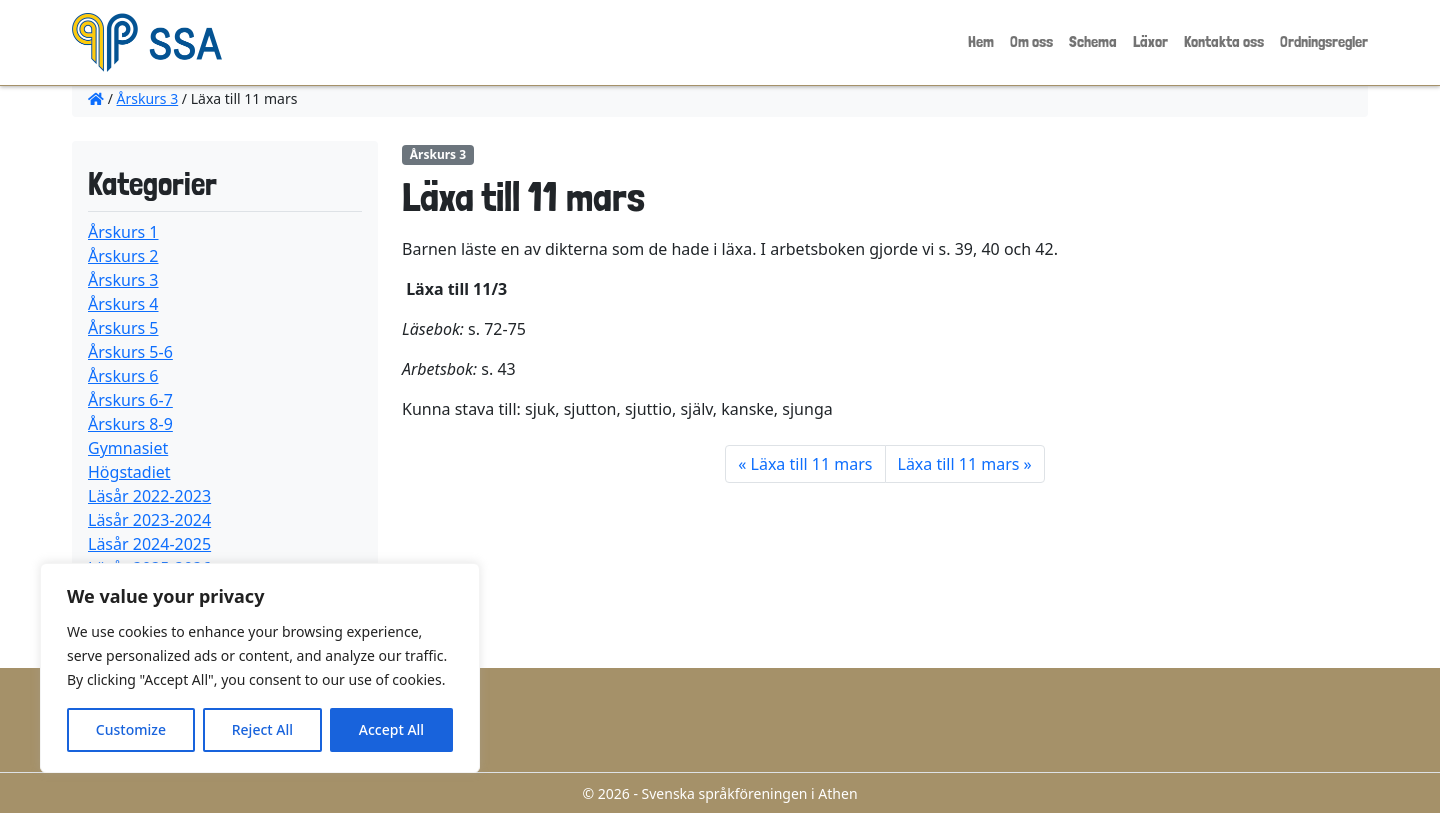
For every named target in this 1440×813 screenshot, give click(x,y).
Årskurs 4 (123, 304)
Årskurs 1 (123, 232)
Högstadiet (129, 472)
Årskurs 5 (123, 328)
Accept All (391, 729)
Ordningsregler (1324, 41)
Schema (1093, 41)
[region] (260, 668)
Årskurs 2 (123, 256)
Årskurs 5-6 (130, 352)
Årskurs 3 (148, 98)
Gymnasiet (128, 448)
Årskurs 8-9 (130, 424)
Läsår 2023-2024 (149, 520)
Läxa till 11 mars (812, 464)
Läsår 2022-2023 (149, 496)
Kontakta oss (1224, 41)
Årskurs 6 (123, 376)
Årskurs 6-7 (130, 400)
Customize (131, 729)
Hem (981, 41)
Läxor (1150, 41)
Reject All (262, 729)
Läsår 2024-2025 (149, 544)
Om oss (1031, 41)
